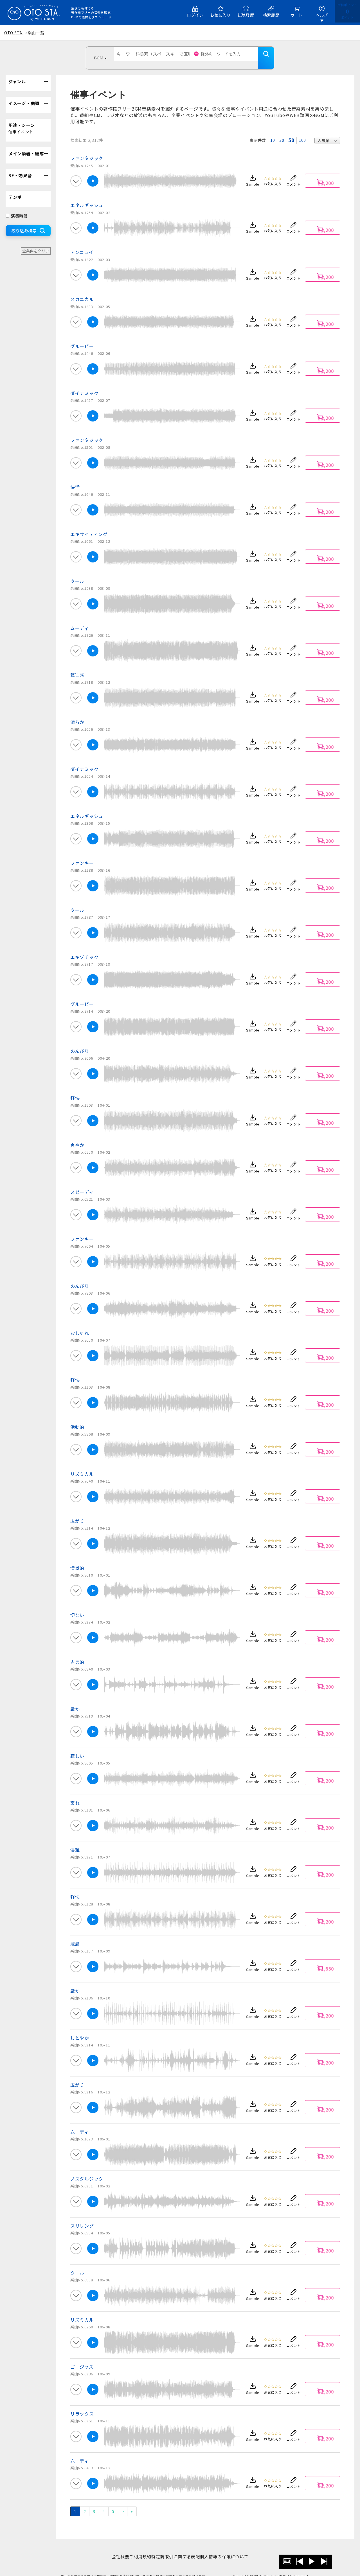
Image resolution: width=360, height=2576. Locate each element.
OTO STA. (13, 32)
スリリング (82, 2217)
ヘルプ (322, 15)
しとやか (79, 2029)
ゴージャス (82, 2358)
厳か (75, 1700)
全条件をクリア (35, 242)
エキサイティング (89, 525)
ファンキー (82, 854)
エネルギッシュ (86, 196)
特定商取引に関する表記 (178, 2548)
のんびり (79, 1042)
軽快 (75, 1089)
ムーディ (79, 619)
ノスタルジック (86, 2170)
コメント (293, 175)
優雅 (75, 1841)
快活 (75, 478)
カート (296, 15)
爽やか (77, 1136)
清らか (77, 713)
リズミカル (82, 1465)
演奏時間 (17, 207)
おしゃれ (79, 1324)
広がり (77, 1512)
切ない (77, 1606)
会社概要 (111, 2548)
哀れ (75, 1794)
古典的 (77, 1653)
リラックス (82, 2405)
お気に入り (220, 15)
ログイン (195, 15)
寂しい (77, 1747)
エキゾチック (84, 948)
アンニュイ (82, 243)
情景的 (77, 1559)
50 (291, 131)
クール (77, 572)
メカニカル (82, 290)
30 (281, 131)
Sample (252, 175)
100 (302, 131)
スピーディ (82, 1183)
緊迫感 (77, 666)
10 (272, 131)
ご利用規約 (137, 2548)
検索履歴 (271, 15)
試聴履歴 (246, 15)
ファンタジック (86, 149)
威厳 (75, 1935)
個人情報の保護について (233, 2548)
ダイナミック (84, 384)
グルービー (82, 337)
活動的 (77, 1418)
